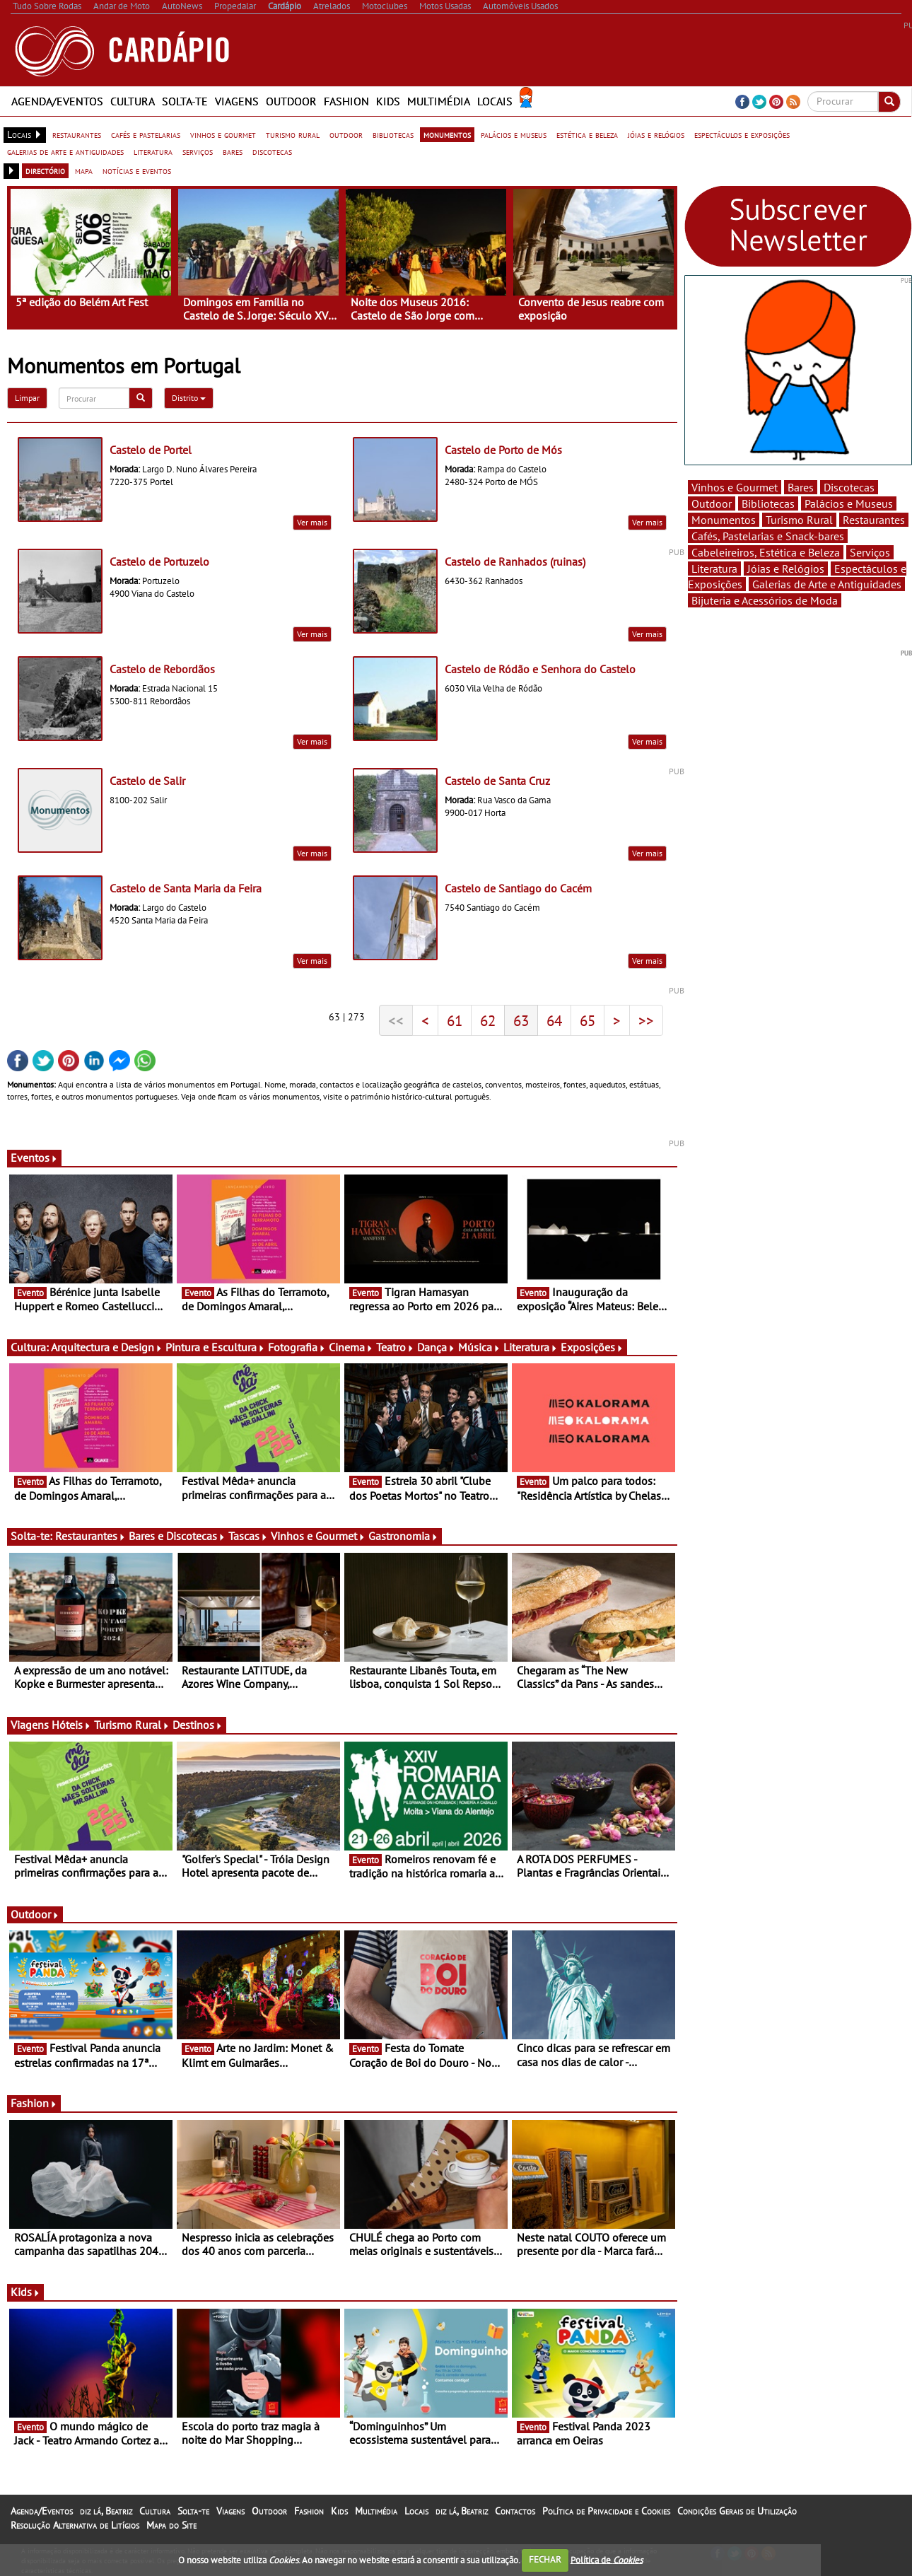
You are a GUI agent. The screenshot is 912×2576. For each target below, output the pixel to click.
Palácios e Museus (849, 503)
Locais (495, 101)
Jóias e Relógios (785, 568)
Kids (388, 101)
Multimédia (438, 101)
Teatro (395, 1347)
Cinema (351, 1347)
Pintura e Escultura (215, 1347)
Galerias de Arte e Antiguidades (826, 584)
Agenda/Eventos (57, 101)
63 (521, 1020)
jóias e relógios (656, 134)
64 (554, 1020)
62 (488, 1020)
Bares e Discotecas (177, 1536)
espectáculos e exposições (742, 134)
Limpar (27, 397)
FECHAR (545, 2559)
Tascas (248, 1536)
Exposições (592, 1347)
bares (232, 151)
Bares (801, 487)
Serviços (870, 552)
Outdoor (291, 101)
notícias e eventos (137, 170)
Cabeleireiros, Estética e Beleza (765, 552)
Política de (607, 2559)
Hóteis (71, 1725)
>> (646, 1020)
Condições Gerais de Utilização (737, 2511)
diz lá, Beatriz (106, 2511)
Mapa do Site (171, 2525)
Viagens (237, 101)
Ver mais (312, 522)
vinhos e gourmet (223, 134)
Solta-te (185, 101)
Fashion (346, 101)
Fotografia (297, 1347)
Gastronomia (403, 1536)
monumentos (447, 134)
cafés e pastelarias (145, 134)
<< (396, 1020)
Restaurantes (90, 1536)
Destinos (198, 1725)
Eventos (34, 1157)
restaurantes (76, 134)
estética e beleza (587, 134)
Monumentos (723, 520)
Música (479, 1347)
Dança (436, 1347)
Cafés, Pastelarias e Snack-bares (767, 536)
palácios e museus (513, 134)
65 (587, 1020)
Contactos (515, 2511)
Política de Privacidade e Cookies (606, 2511)
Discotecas (849, 487)
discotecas (272, 151)
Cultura (132, 101)
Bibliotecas (768, 503)
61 (454, 1020)
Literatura (530, 1347)
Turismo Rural (132, 1725)
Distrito (189, 397)
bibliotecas (393, 134)
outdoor (346, 134)
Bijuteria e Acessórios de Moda (764, 600)
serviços (197, 151)
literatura (153, 151)
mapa (84, 170)
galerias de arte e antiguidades (65, 151)
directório (45, 170)
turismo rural (293, 134)
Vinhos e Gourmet (318, 1536)
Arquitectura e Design (107, 1347)
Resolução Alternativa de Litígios (75, 2525)
